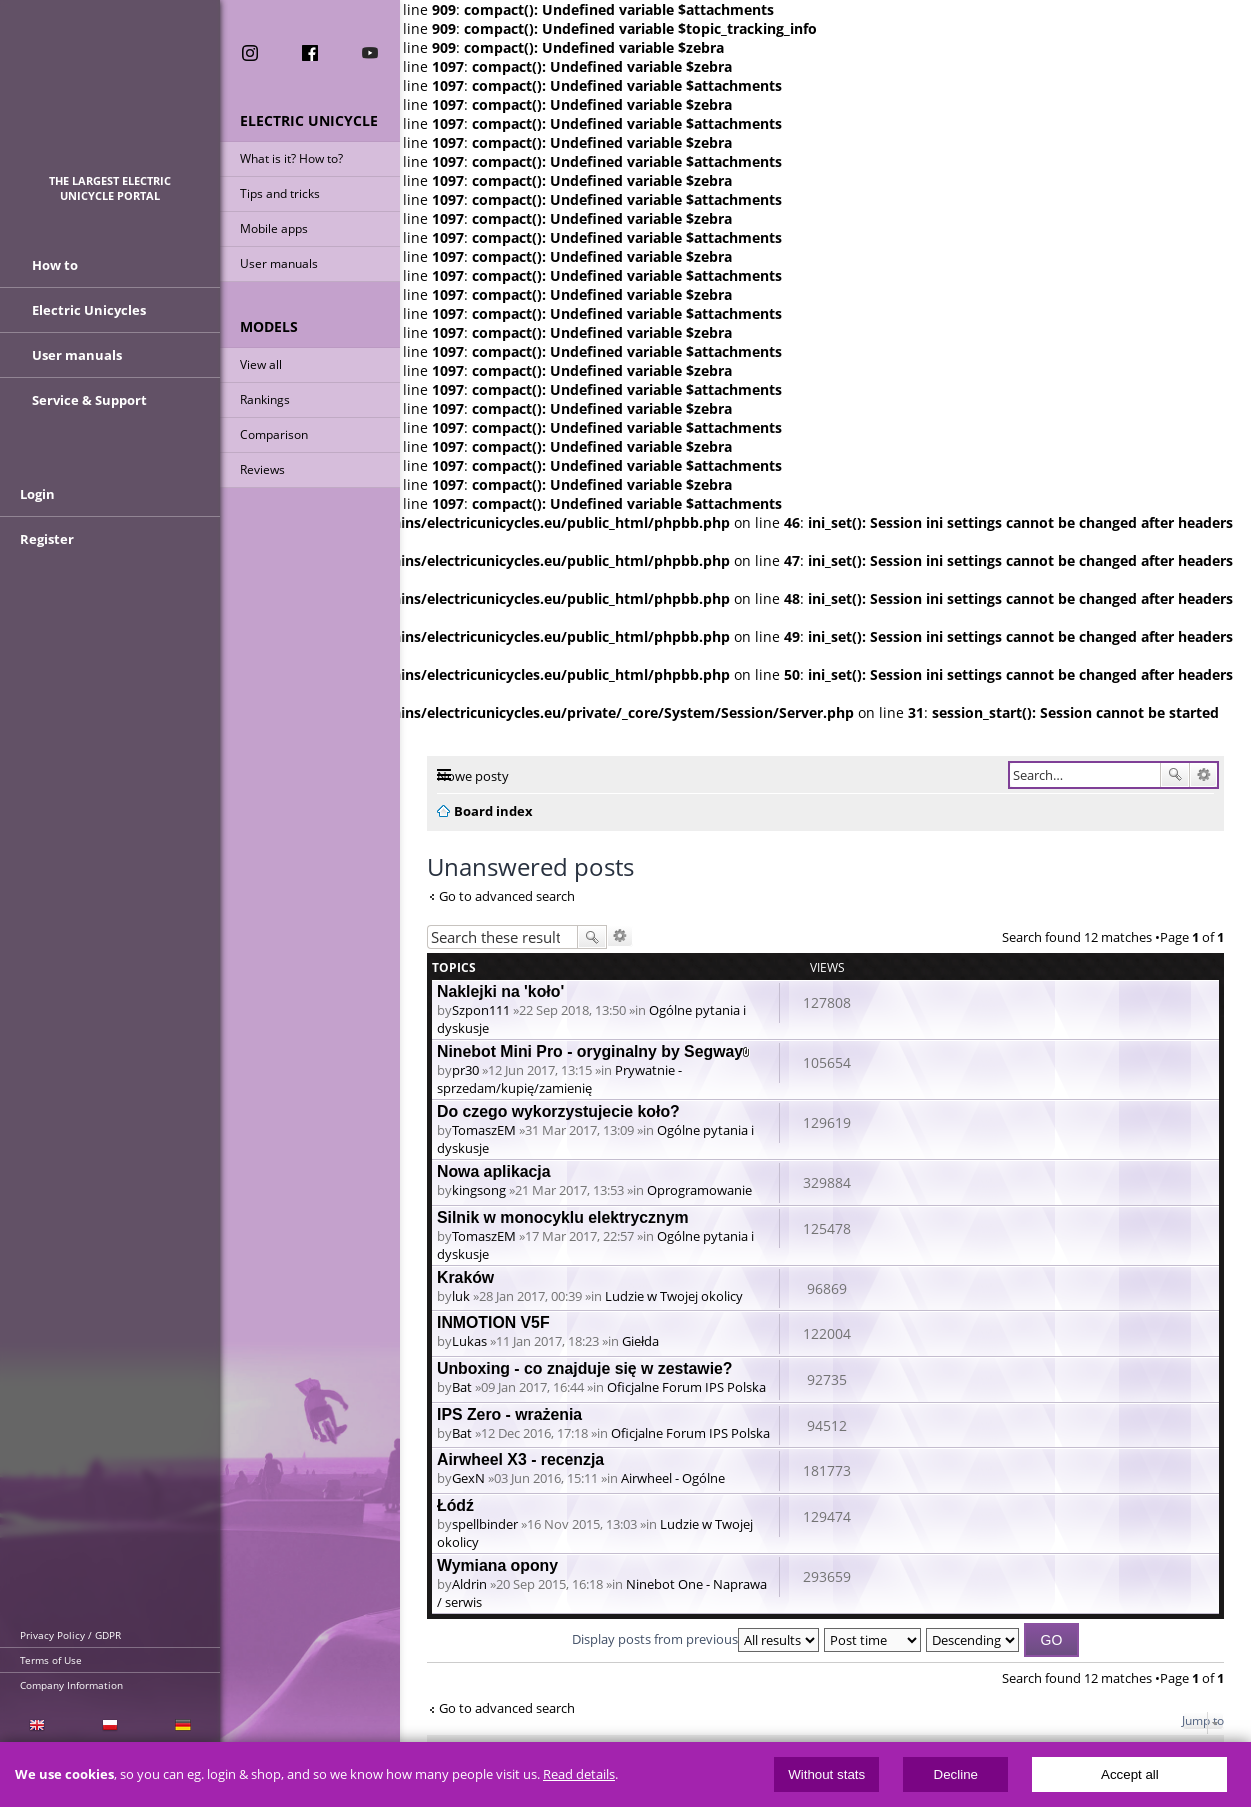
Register (47, 539)
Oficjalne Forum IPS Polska (686, 1387)
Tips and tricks (280, 193)
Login (37, 494)
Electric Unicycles (89, 310)
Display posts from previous (695, 1639)
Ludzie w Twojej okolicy (674, 1296)
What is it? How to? (291, 158)
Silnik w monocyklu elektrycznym (563, 1217)
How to (55, 265)
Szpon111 (481, 1010)
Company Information (71, 1685)
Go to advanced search (507, 896)
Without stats (826, 1774)
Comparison (274, 434)
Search (1175, 775)
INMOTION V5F (493, 1322)
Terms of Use (51, 1660)
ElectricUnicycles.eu (110, 96)
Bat (462, 1387)
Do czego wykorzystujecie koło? (558, 1111)
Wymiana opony (497, 1565)
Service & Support (89, 400)
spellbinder (485, 1524)
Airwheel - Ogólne (673, 1478)
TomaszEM (484, 1130)
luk (461, 1296)
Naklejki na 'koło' (500, 991)
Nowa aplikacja (494, 1171)
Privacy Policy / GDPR (70, 1635)
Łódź (455, 1505)
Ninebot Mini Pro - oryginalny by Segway (590, 1051)
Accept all (1130, 1774)
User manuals (279, 263)
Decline (956, 1774)
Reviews (262, 469)
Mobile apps (274, 228)
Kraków (465, 1277)
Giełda (640, 1341)
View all (261, 364)
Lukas (469, 1341)
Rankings (265, 399)
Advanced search (1203, 775)
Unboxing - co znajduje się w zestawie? (585, 1368)
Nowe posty (473, 776)
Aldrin (469, 1584)
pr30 (465, 1070)
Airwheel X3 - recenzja (520, 1459)
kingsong (479, 1190)
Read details (579, 1774)
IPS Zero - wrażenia (509, 1414)
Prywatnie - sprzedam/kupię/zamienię (559, 1079)
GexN (468, 1478)
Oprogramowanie (699, 1190)
